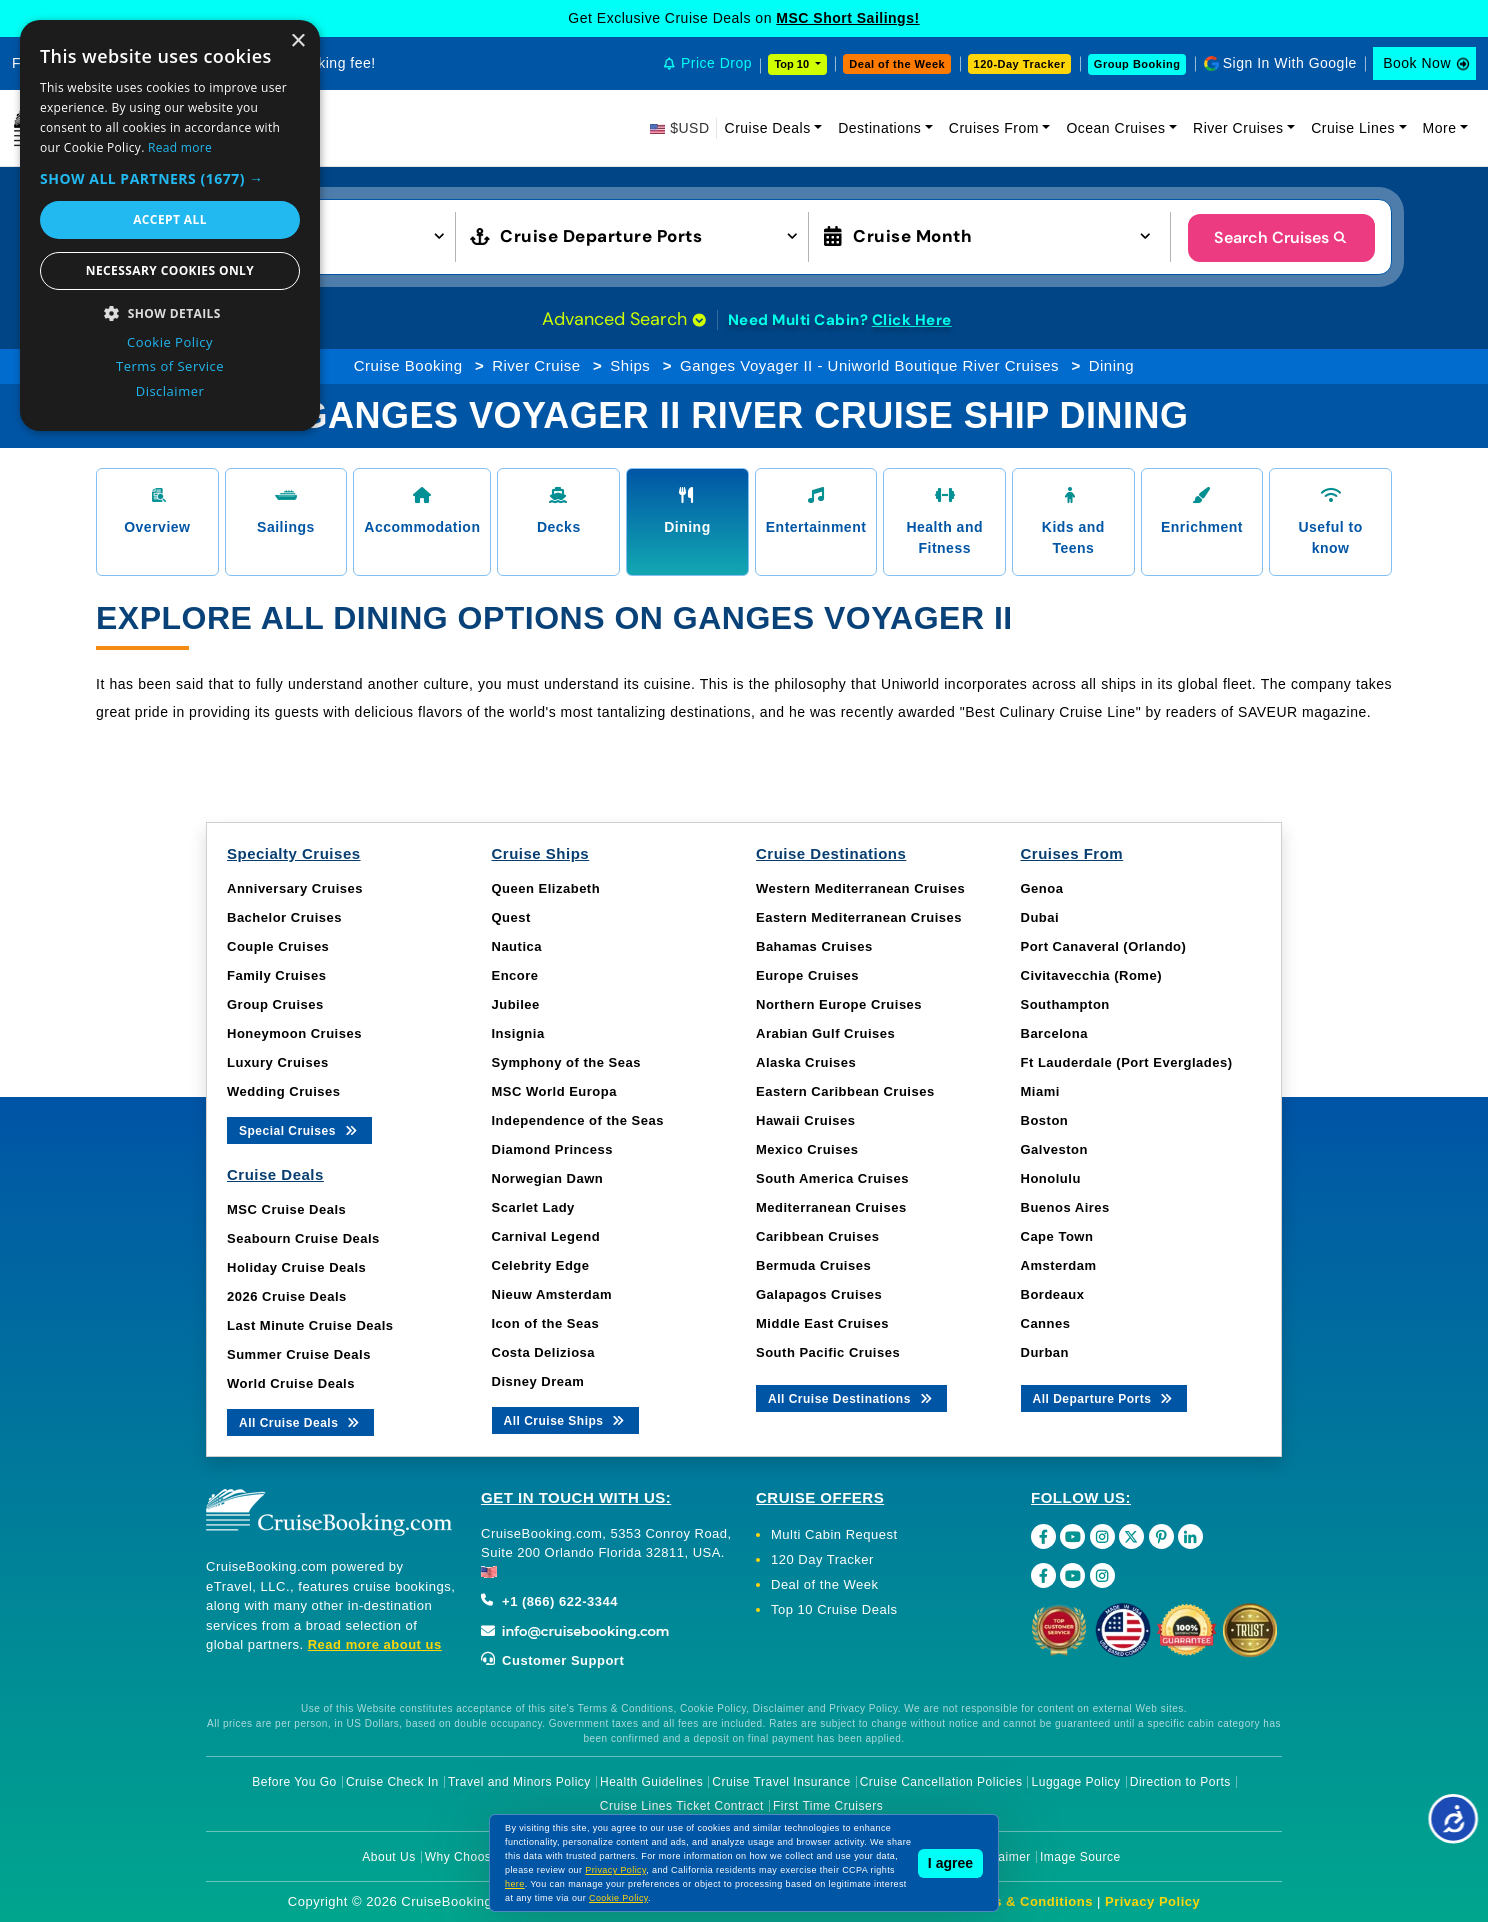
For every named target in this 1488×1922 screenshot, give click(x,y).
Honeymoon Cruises (294, 1033)
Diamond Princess (552, 1149)
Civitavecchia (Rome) (1092, 975)
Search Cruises (1281, 237)
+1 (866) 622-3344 (549, 1601)
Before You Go (294, 1782)
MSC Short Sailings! (847, 18)
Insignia (518, 1033)
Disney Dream (538, 1381)
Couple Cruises (278, 946)
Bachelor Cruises (284, 917)
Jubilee (516, 1004)
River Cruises (1238, 128)
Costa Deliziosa (544, 1352)
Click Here (912, 320)
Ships (630, 365)
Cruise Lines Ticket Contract (682, 1806)
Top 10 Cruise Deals (834, 1609)
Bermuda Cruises (813, 1265)
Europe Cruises (807, 975)
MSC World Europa (554, 1091)
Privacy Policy (1152, 1901)
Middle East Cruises (822, 1323)
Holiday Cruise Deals (296, 1267)
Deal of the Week (897, 64)
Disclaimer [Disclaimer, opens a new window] (170, 391)
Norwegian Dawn (548, 1178)
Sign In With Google (1290, 63)
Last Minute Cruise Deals (310, 1325)
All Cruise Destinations (851, 1397)
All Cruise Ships (566, 1419)
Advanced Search (624, 319)
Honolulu (1051, 1178)
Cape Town (1057, 1236)
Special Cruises (299, 1129)
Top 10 (793, 64)
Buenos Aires (1065, 1207)
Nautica (517, 946)
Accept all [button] (170, 219)
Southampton (1065, 1004)
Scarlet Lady (533, 1207)
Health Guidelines (651, 1782)
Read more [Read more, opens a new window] (180, 147)
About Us (388, 1857)
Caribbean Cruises (817, 1236)
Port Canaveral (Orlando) (1104, 946)
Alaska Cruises (806, 1062)
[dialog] (170, 225)
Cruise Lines (1353, 128)
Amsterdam (1059, 1265)
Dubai (1040, 917)
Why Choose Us (471, 1857)
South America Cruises (832, 1178)
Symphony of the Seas (566, 1062)
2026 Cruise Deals (287, 1296)
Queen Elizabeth (546, 888)
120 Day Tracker (822, 1559)
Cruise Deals (768, 128)
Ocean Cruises (1115, 128)
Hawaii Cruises (806, 1120)
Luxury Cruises (278, 1062)
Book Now (1417, 63)
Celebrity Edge (541, 1265)
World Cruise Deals (291, 1383)
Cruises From (994, 128)
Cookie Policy (618, 1898)
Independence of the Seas (578, 1120)
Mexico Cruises (807, 1149)
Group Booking (1137, 64)
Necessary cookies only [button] (170, 270)
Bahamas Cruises (814, 946)
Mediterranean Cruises (831, 1207)
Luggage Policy (1076, 1782)
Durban (1045, 1352)
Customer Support (552, 1660)
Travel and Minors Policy (519, 1782)
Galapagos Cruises (819, 1294)
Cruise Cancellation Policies (941, 1782)
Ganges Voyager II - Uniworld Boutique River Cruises (869, 365)
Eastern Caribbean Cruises (845, 1091)
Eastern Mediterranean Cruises (859, 917)
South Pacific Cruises (828, 1352)
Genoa (1042, 888)
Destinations (879, 128)
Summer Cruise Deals (299, 1354)
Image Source (1080, 1857)
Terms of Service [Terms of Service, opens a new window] (170, 366)
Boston (1045, 1120)
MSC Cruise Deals (286, 1209)
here (515, 1884)
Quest (511, 917)
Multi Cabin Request (834, 1534)
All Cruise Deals (300, 1421)
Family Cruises (277, 975)
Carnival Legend (546, 1236)
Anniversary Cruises (295, 888)
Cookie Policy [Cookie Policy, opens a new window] (170, 342)
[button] (170, 178)
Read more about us (375, 1644)
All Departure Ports (1104, 1397)
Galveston (1054, 1149)
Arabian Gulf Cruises (825, 1033)
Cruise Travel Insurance (781, 1782)
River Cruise (536, 365)
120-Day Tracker (1020, 64)
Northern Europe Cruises (839, 1004)
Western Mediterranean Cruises (860, 888)
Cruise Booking (408, 365)
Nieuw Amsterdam (552, 1294)
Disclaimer (1000, 1857)
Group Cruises (275, 1004)
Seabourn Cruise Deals (303, 1238)
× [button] (297, 41)
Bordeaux (1053, 1294)
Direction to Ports (1180, 1782)
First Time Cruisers (828, 1806)
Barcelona (1054, 1033)
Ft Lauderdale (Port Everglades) (1127, 1062)
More (1440, 128)
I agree (950, 1863)
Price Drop (716, 63)
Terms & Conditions (1027, 1901)
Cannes (1046, 1323)
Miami (1040, 1091)
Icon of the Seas (546, 1323)
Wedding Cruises (283, 1091)
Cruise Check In (392, 1782)
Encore (515, 975)
